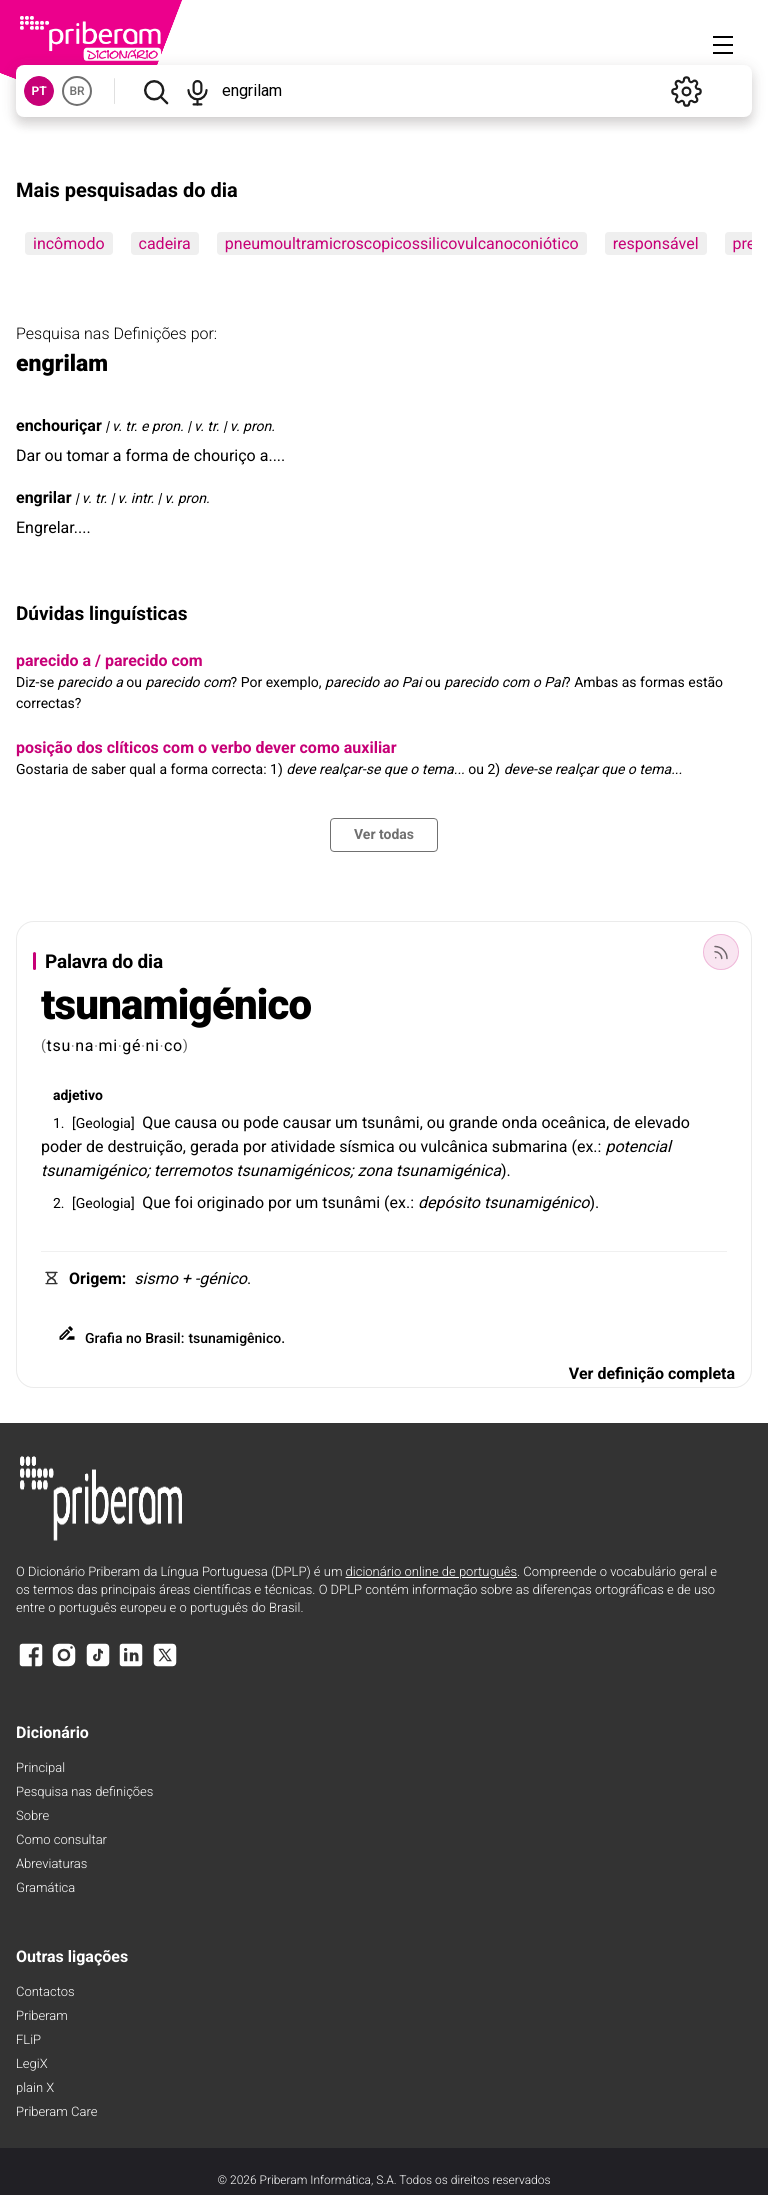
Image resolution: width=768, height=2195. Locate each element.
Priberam (42, 2016)
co (173, 1045)
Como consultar (61, 1840)
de (622, 1122)
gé (131, 1045)
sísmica (366, 1146)
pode (261, 1122)
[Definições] (686, 91)
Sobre (32, 1816)
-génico (221, 1278)
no (134, 1339)
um (346, 1122)
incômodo (69, 243)
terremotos (193, 1170)
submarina (530, 1146)
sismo (156, 1278)
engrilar (44, 497)
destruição (145, 1146)
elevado (662, 1122)
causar (307, 1122)
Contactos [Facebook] (45, 1992)
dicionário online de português (431, 1572)
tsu (59, 1045)
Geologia (103, 1124)
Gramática (45, 1888)
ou (230, 1122)
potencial (638, 1146)
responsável (656, 243)
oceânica (573, 1122)
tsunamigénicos (293, 1170)
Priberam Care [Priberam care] (56, 2112)
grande (473, 1122)
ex (585, 1146)
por (255, 1146)
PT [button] (38, 91)
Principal (40, 1768)
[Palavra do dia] (721, 952)
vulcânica (454, 1146)
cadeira (165, 243)
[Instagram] (64, 1664)
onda (520, 1122)
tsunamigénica (448, 1170)
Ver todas (384, 835)
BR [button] (76, 91)
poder (61, 1146)
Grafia (104, 1339)
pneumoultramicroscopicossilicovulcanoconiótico (402, 243)
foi (183, 1202)
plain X (35, 2088)
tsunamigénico (176, 1005)
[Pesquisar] (155, 91)
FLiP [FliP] (28, 2040)
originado (230, 1202)
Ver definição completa (652, 1373)
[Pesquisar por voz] (198, 91)
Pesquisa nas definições (84, 1792)
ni (153, 1045)
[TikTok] (98, 1664)
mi (108, 1045)
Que (156, 1122)
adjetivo (78, 1096)
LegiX (32, 2064)
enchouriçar (59, 425)
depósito (449, 1202)
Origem (95, 1278)
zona (374, 1170)
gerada (214, 1146)
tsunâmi (391, 1122)
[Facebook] (31, 1664)
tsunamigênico (234, 1339)
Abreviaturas (51, 1864)
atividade (302, 1146)
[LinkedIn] (131, 1664)
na (84, 1045)
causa (195, 1122)
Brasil (162, 1339)
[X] (165, 1664)
